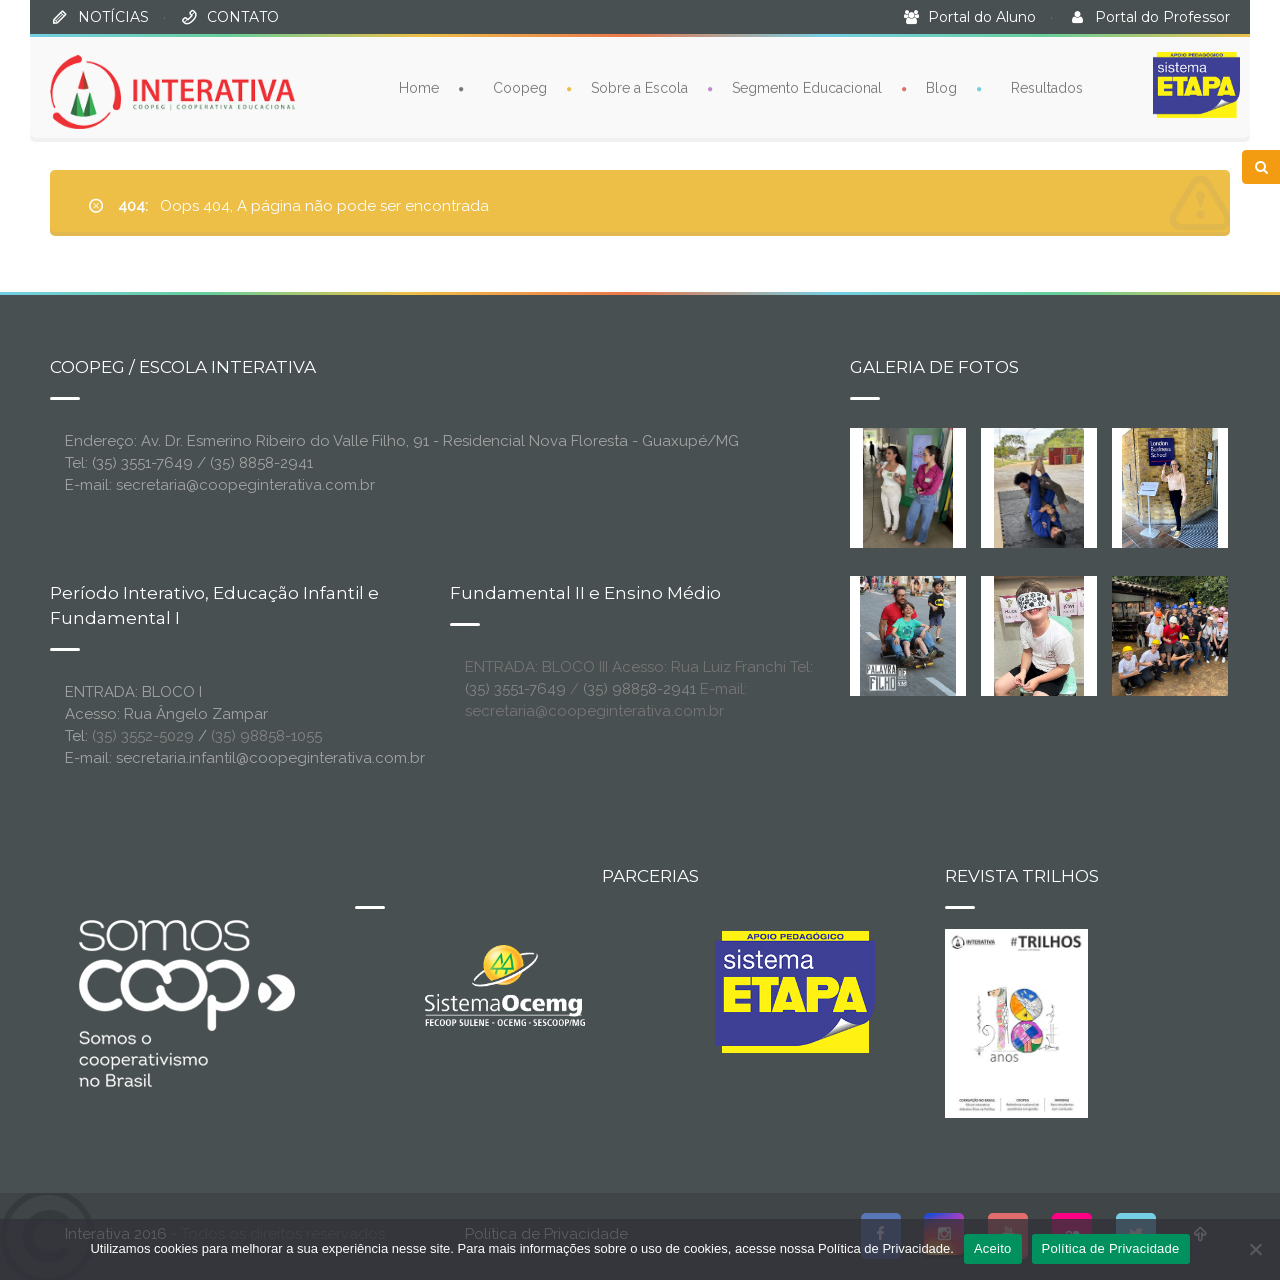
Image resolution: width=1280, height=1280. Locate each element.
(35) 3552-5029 (143, 736)
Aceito (993, 1248)
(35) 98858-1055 (266, 736)
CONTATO (243, 17)
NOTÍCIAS (113, 17)
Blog (941, 87)
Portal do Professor (1162, 17)
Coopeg (520, 87)
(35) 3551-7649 (515, 689)
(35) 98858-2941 (639, 689)
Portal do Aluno (982, 17)
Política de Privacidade (1111, 1248)
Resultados (1047, 87)
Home (419, 87)
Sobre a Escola (639, 87)
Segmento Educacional (807, 87)
